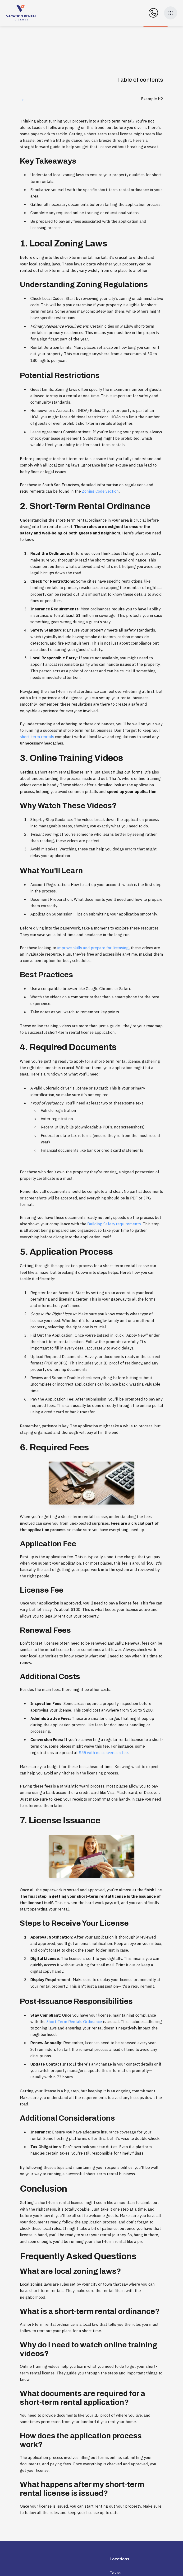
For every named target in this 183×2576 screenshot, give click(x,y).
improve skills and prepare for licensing (92, 947)
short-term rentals (37, 736)
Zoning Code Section (100, 491)
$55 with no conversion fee (103, 1752)
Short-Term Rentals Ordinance (74, 2021)
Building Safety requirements (113, 1224)
